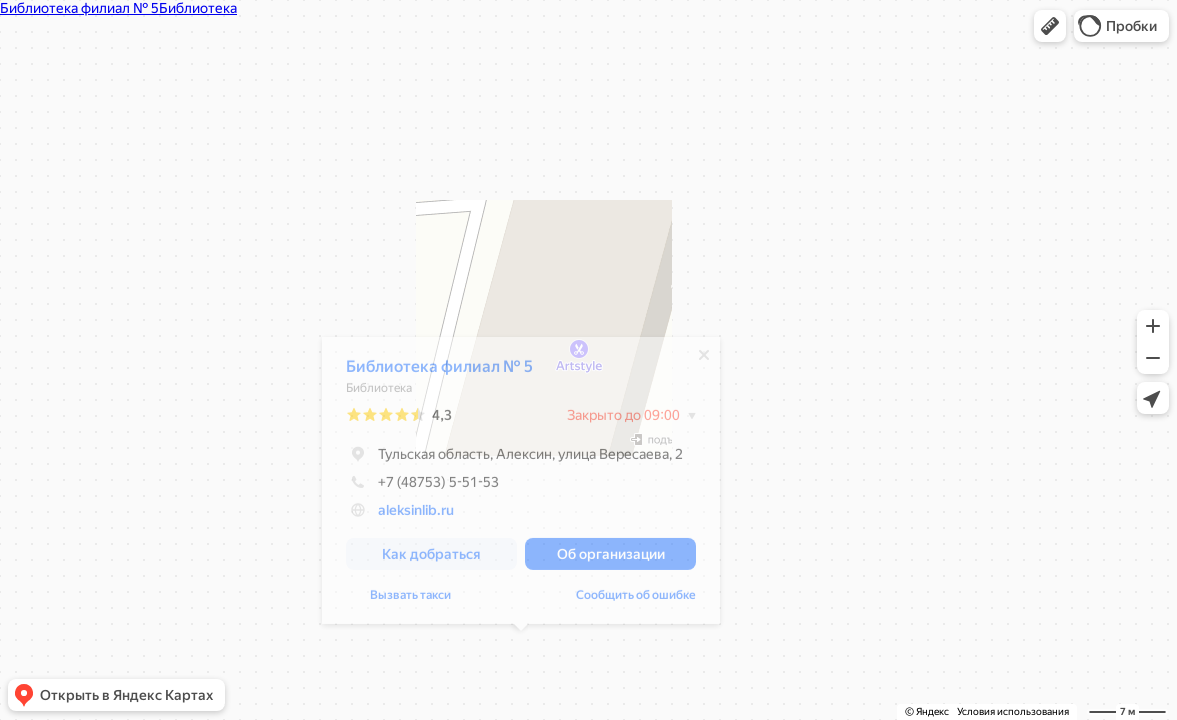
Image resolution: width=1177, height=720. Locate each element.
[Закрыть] (704, 360)
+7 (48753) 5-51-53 (422, 487)
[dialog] (521, 485)
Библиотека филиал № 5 (439, 371)
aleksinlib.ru (416, 515)
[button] (1050, 26)
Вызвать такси (410, 600)
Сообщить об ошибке (636, 600)
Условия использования (1013, 711)
